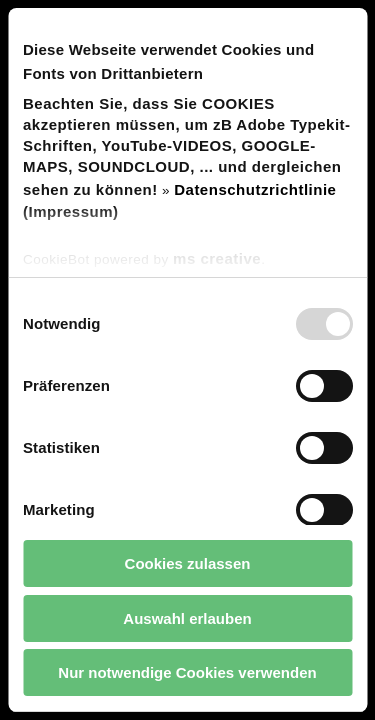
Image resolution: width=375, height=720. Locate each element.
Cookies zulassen (188, 563)
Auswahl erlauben (187, 618)
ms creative (217, 258)
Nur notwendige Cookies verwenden (187, 672)
